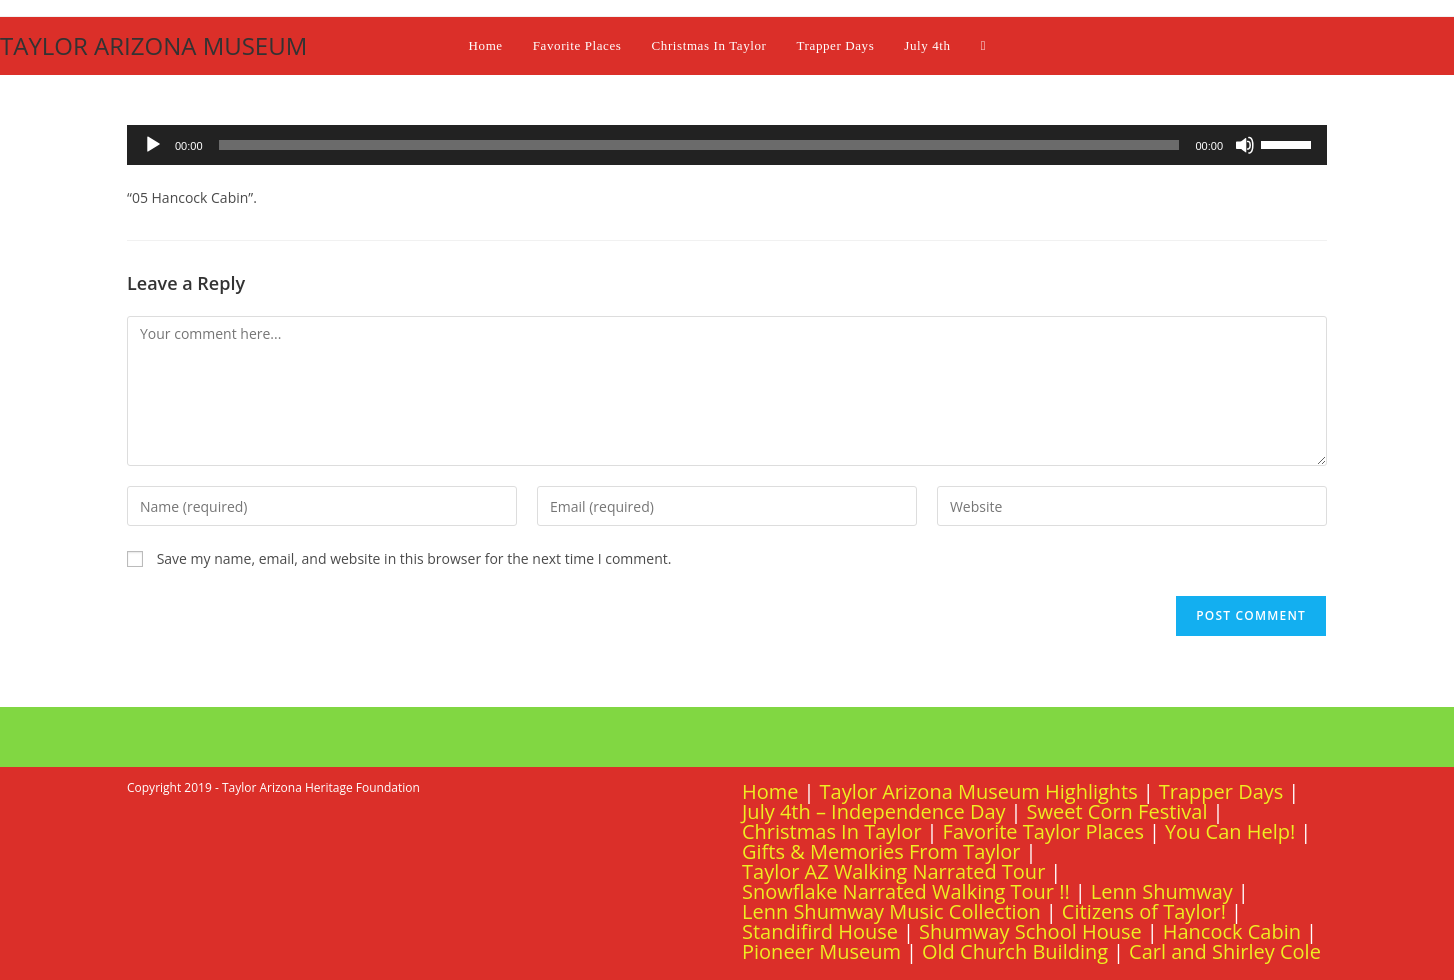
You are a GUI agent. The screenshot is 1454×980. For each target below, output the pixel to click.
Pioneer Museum (821, 951)
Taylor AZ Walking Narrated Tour (893, 871)
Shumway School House (1030, 931)
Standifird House (820, 931)
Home (770, 791)
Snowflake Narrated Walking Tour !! (906, 891)
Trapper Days (1221, 791)
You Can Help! (1230, 831)
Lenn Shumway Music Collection (891, 911)
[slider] (699, 145)
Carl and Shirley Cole (1225, 951)
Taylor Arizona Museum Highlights (979, 791)
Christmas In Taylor (832, 831)
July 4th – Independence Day (874, 811)
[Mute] (1245, 145)
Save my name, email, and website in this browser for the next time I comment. (414, 558)
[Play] (153, 145)
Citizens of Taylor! (1144, 911)
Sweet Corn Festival (1117, 811)
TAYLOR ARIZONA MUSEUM (153, 45)
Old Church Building (1015, 951)
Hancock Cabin (1232, 931)
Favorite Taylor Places (1043, 831)
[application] (727, 145)
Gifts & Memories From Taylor (881, 851)
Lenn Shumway (1162, 891)
